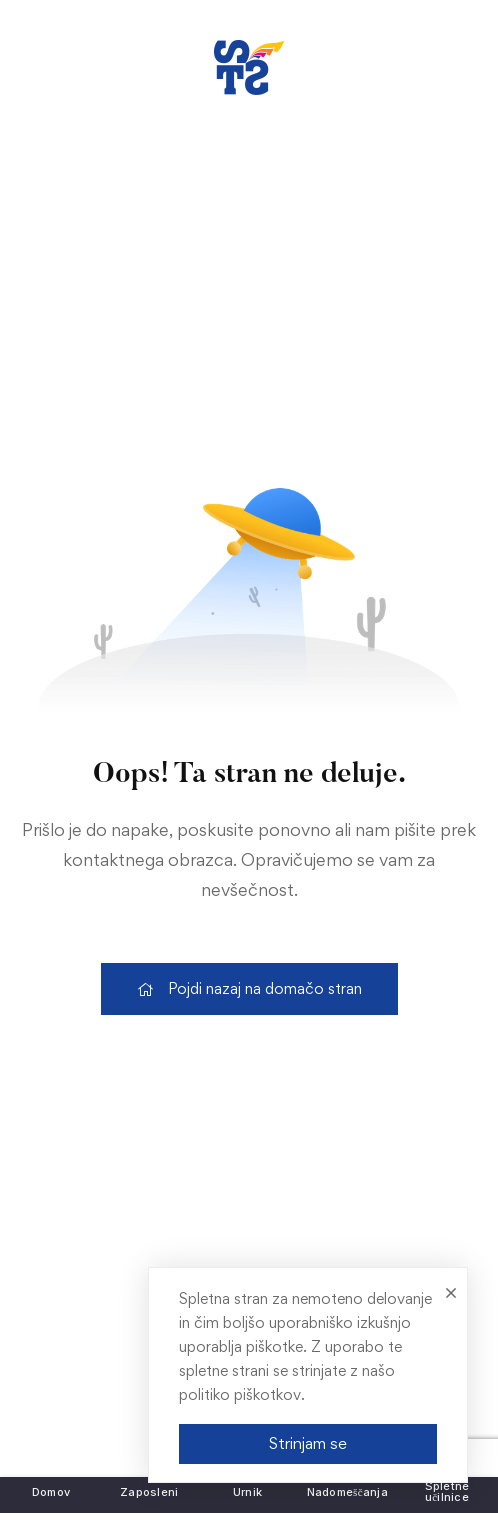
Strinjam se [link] (308, 1443)
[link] (249, 67)
